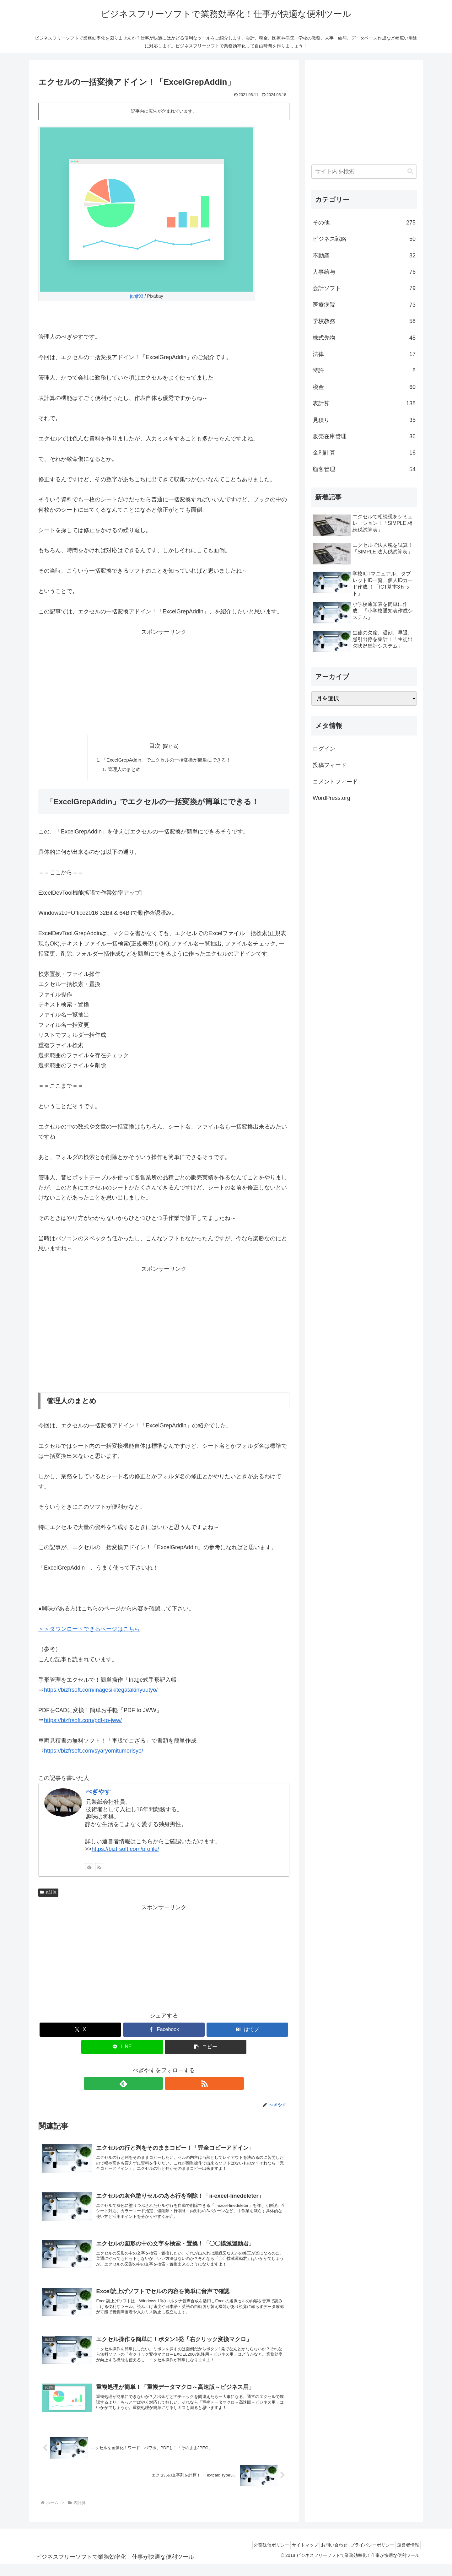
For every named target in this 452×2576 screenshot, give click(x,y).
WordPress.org (331, 798)
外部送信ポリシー (254, 2556)
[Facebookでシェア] (164, 2031)
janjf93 (136, 296)
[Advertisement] (163, 681)
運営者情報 (406, 2556)
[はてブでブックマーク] (247, 2031)
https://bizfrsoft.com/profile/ (125, 1850)
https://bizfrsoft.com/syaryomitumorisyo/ (93, 1752)
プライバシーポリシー (367, 2556)
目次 (154, 746)
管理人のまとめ (121, 770)
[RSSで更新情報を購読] (99, 1868)
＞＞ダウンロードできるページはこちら (89, 1630)
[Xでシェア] (80, 2031)
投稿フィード (330, 765)
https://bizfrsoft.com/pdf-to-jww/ (83, 1721)
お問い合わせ (325, 2556)
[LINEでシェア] (122, 2048)
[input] (364, 171)
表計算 (48, 1893)
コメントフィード (335, 782)
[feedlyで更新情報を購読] (89, 1868)
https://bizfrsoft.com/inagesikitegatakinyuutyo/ (101, 1691)
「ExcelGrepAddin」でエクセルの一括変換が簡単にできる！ (166, 760)
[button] (205, 2048)
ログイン (324, 749)
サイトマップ (292, 2556)
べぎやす (98, 1792)
